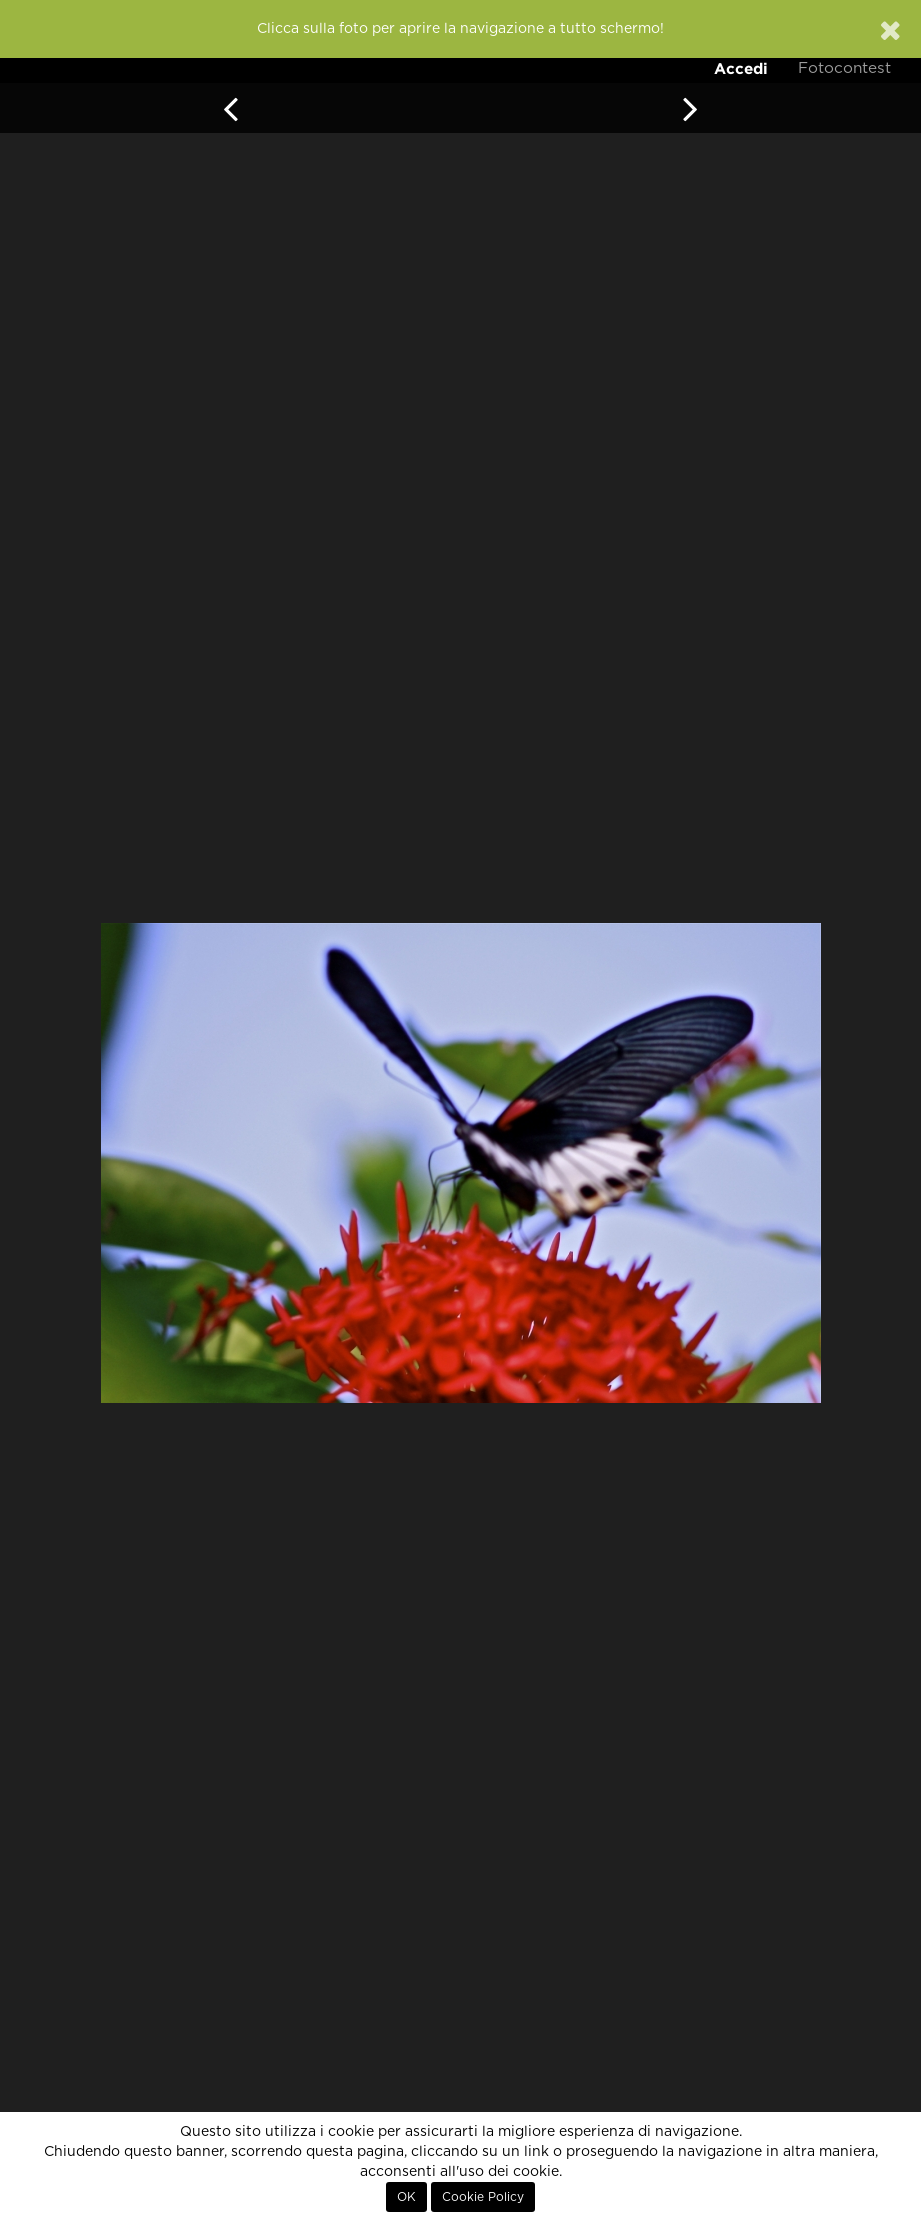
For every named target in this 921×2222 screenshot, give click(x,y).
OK (406, 2197)
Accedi (741, 68)
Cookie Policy (483, 2197)
